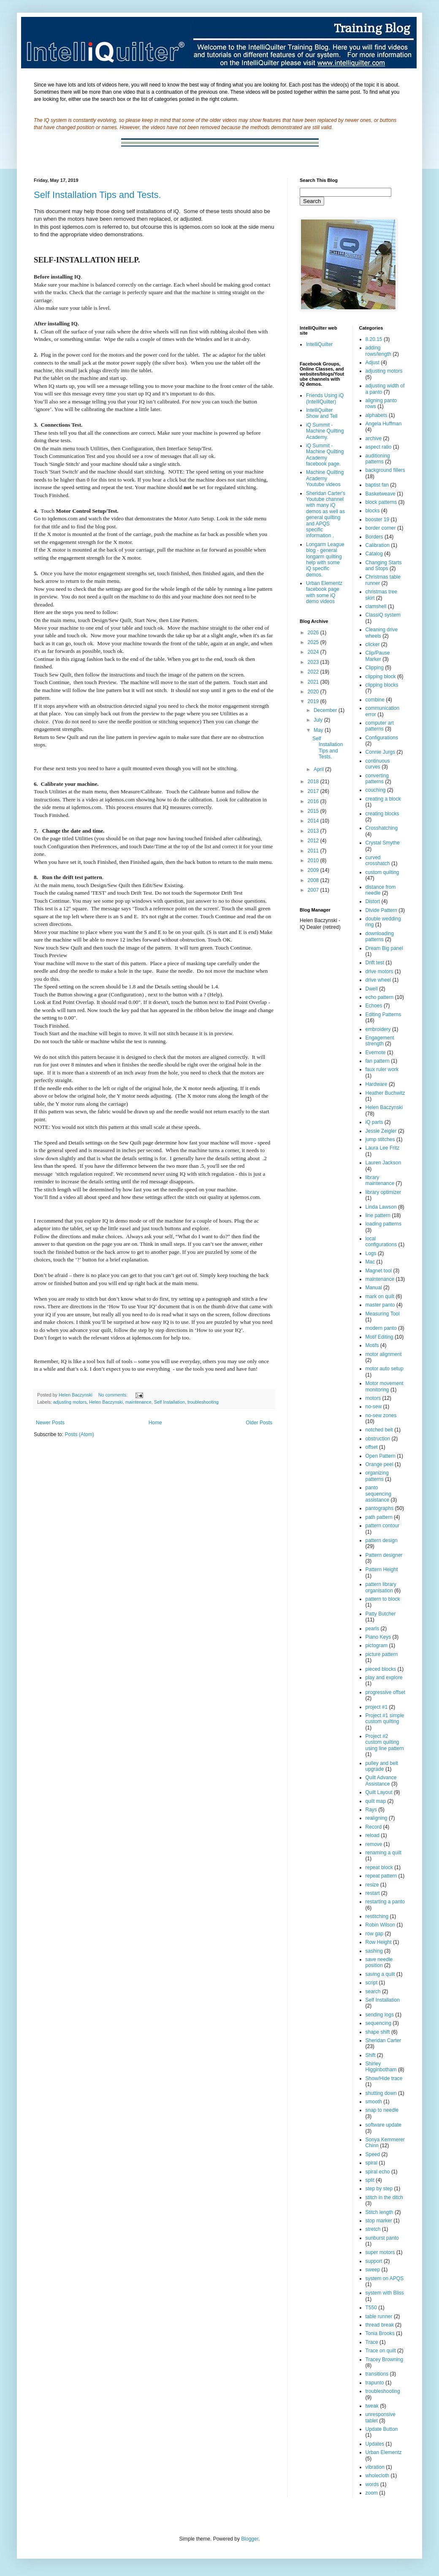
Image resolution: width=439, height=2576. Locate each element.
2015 (314, 811)
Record (374, 1827)
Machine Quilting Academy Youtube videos (325, 478)
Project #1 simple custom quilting (385, 1718)
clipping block (381, 676)
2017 (314, 791)
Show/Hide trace (384, 2078)
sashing (374, 1951)
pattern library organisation (381, 1587)
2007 (314, 890)
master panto (380, 1305)
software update (383, 2125)
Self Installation (169, 1401)
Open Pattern (381, 1456)
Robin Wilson (381, 1925)
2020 (314, 692)
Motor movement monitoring (385, 1386)
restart (373, 1893)
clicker (373, 644)
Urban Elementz (384, 2452)
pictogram (377, 1645)
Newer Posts (50, 1423)
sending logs (380, 2015)
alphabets (377, 415)
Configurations (382, 738)
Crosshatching (382, 828)
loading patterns (383, 1224)
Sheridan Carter (383, 2040)
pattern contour (383, 1526)
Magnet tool (379, 1271)
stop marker (379, 2221)
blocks (373, 511)
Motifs (372, 1345)
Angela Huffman (384, 424)
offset (372, 1447)
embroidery (378, 1029)
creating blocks (382, 814)
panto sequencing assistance (378, 1494)
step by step (379, 2189)
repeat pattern (381, 1876)
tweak (372, 2406)
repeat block (379, 1867)
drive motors (379, 971)
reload (372, 1835)
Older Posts (259, 1423)
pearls (372, 1629)
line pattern (378, 1215)
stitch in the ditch (384, 2197)
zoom (372, 2493)
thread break (380, 2325)
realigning (377, 1818)
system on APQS (385, 2278)
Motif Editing (379, 1337)
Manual (374, 1288)
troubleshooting (203, 1401)
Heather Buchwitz (385, 1093)
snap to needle (382, 2110)
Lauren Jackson (383, 1163)
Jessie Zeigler (381, 1131)
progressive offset (386, 1692)
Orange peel (379, 1464)
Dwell (372, 989)
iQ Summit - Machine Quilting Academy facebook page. (325, 455)
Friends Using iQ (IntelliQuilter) (325, 398)
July (319, 720)
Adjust (372, 362)
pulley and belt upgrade (382, 1766)
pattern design (382, 1540)
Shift (371, 2055)
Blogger (249, 2539)
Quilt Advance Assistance (381, 1780)
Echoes (374, 1006)
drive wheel (378, 980)
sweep (373, 2270)
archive (374, 438)
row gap (375, 1934)
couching (376, 790)
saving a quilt (380, 1974)
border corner (381, 528)
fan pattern (378, 1061)
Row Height (379, 1942)
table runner (379, 2316)
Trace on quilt (381, 2351)
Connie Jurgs (381, 752)
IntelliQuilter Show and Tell (322, 413)
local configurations (381, 1241)
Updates (375, 2444)
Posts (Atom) (79, 1434)
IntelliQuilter (319, 344)
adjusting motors (70, 1401)
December (326, 710)
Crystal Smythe (383, 843)
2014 (314, 821)
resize (372, 1885)
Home (155, 1423)
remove (374, 1844)
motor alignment (384, 1354)
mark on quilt (380, 1296)
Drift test (375, 963)
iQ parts (374, 1122)
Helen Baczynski (106, 1401)
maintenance (138, 1401)
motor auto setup (385, 1369)
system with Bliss (385, 2293)
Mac (370, 1262)
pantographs (380, 1508)
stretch (373, 2229)
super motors (380, 2252)
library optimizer (383, 1192)
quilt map (376, 1801)
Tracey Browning (385, 2359)
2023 (314, 662)
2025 (314, 642)
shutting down (381, 2093)
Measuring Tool (383, 1314)
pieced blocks (381, 1669)
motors (373, 1398)
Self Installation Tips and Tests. (97, 194)
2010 (314, 860)
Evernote (376, 1052)
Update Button (382, 2429)
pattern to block (383, 1599)
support (374, 2261)
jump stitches (380, 1139)
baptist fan (377, 485)
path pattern (379, 1517)
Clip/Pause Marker (378, 656)
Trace (372, 2342)
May (319, 730)
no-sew (374, 1407)
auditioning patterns (378, 459)
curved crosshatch (378, 860)
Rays (371, 1810)
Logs (371, 1253)
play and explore (384, 1677)
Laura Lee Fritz (383, 1148)
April (319, 769)
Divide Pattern (381, 910)
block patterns (381, 502)
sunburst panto (382, 2238)
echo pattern (380, 997)
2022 (314, 672)
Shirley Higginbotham (381, 2067)
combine (375, 700)
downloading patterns (380, 936)
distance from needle (381, 890)
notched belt (379, 1430)
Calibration (378, 545)
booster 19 (378, 519)
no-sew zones (381, 1415)
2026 (314, 633)
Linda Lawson (381, 1207)
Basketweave (381, 494)
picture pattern (382, 1654)
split (370, 2180)
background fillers (385, 470)
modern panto (381, 1328)
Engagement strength (380, 1041)
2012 (314, 841)
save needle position (379, 1962)
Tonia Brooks (380, 2333)
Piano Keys (378, 1637)
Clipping (375, 668)
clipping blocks (382, 685)
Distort (373, 901)
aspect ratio (379, 447)
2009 (314, 870)
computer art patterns (380, 726)
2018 (314, 782)
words (372, 2484)
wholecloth (378, 2476)
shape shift (378, 2032)
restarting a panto (385, 1902)
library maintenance (380, 1180)
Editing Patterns (383, 1014)
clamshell (376, 606)
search (373, 1991)
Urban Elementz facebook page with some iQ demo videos (324, 592)
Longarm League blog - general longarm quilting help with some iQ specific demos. (325, 559)
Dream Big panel (384, 948)
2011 (314, 851)
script (372, 1983)
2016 (314, 801)
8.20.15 (374, 339)
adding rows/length (378, 351)
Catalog (374, 554)
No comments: (113, 1394)
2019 (314, 701)
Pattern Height (382, 1569)
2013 (314, 831)
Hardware (377, 1084)
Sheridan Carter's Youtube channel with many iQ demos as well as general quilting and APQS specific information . (325, 514)
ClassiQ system (383, 615)
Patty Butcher (381, 1614)
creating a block (383, 799)
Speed (373, 2154)
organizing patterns (377, 1476)
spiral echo (378, 2172)
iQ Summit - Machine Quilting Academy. (325, 431)
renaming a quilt (383, 1853)
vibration (375, 2467)
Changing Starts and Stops (384, 565)
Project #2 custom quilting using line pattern (385, 1742)
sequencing (378, 2023)
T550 (371, 2308)
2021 (314, 682)
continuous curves (378, 764)
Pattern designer (384, 1555)
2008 (314, 880)
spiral (372, 2163)
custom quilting (382, 872)
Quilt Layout (379, 1792)
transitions (377, 2374)
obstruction (378, 1439)
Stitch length (379, 2212)
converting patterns (377, 779)
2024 (314, 652)
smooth (374, 2102)
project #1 (377, 1707)
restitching (377, 1916)
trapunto (375, 2383)
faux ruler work (382, 1069)
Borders (374, 537)
